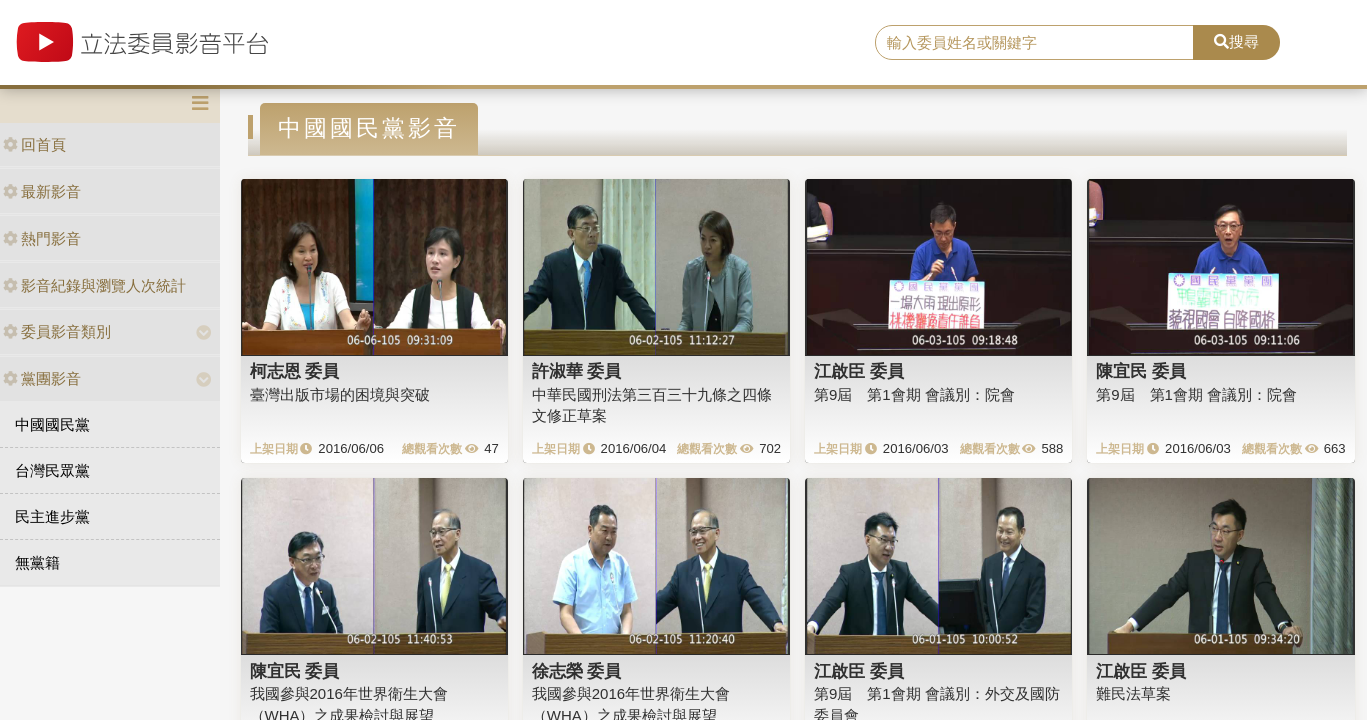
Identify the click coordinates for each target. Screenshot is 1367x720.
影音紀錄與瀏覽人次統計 (94, 285)
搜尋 (1236, 41)
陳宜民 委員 (1141, 371)
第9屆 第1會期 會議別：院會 (914, 394)
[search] (1034, 43)
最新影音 (42, 191)
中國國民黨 (52, 424)
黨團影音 (42, 378)
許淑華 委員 (577, 371)
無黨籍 (37, 562)
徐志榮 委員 (577, 671)
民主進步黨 (52, 516)
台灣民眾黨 (52, 470)
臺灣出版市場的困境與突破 (340, 394)
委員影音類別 (57, 331)
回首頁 (34, 144)
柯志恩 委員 (295, 371)
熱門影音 (42, 238)
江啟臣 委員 (859, 371)
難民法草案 (1133, 693)
